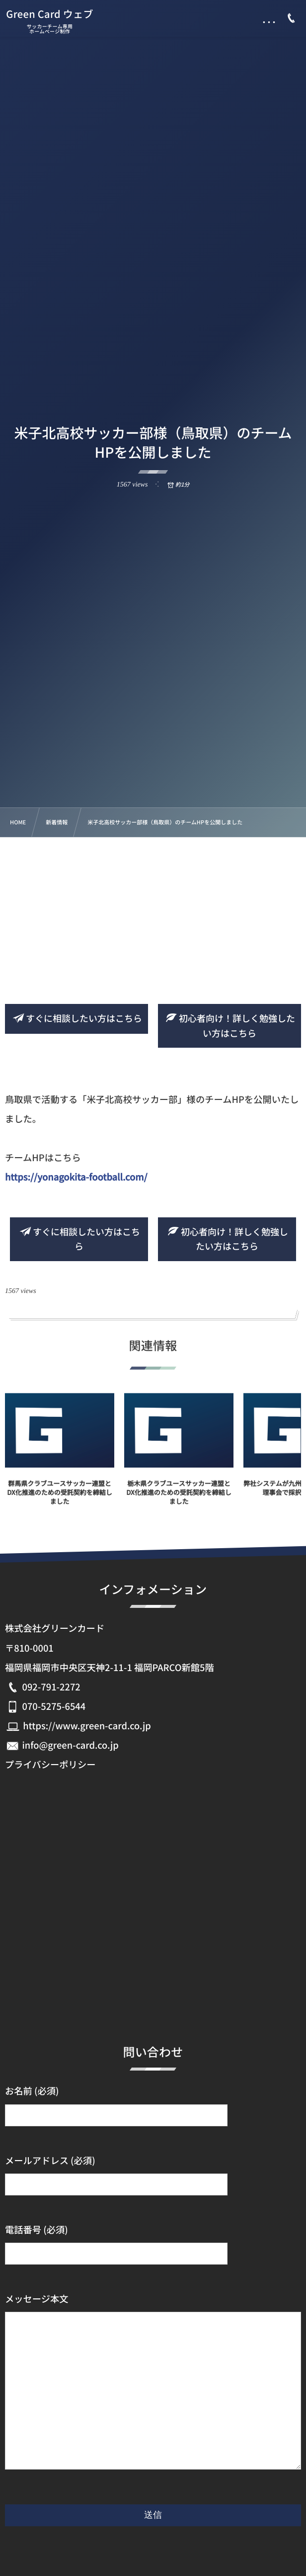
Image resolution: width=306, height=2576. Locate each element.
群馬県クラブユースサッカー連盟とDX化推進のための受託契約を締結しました (59, 1497)
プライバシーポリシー (50, 1764)
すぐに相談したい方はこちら (76, 1018)
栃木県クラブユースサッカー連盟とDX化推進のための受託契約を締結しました (178, 1497)
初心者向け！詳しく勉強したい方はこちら (229, 1026)
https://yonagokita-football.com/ (76, 1177)
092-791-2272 (51, 1687)
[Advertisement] (153, 912)
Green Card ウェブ (49, 14)
